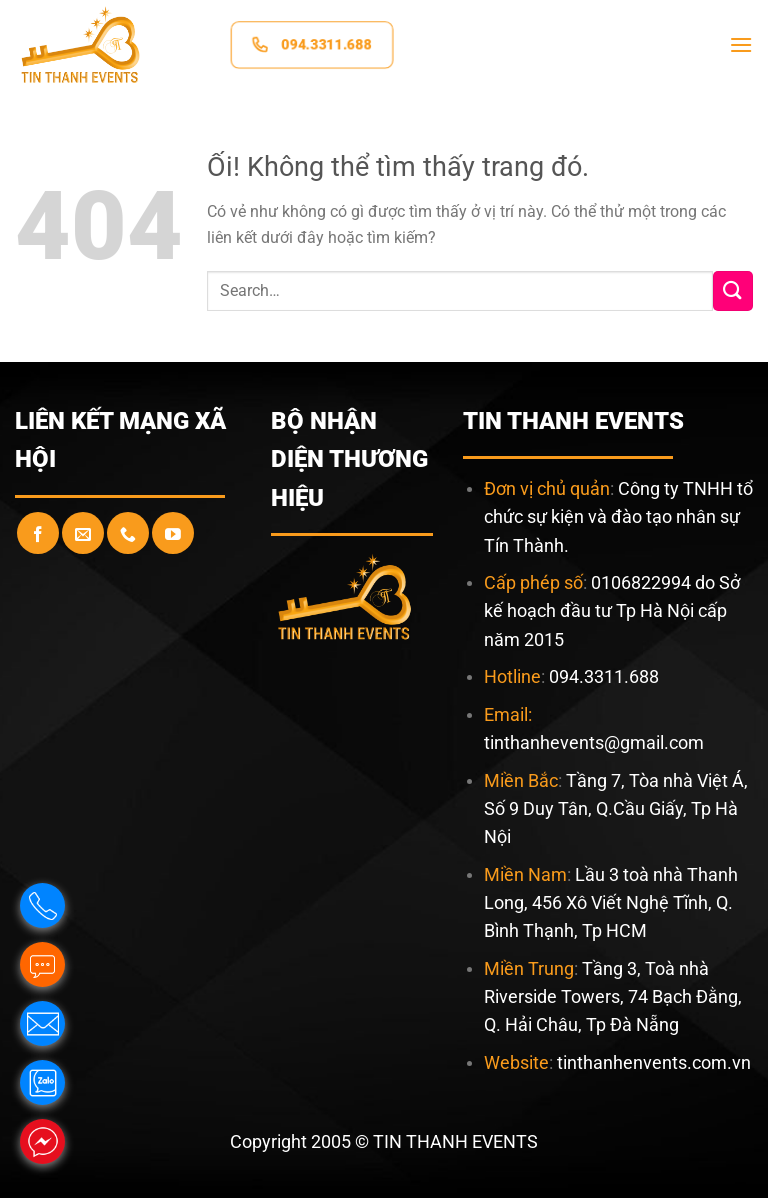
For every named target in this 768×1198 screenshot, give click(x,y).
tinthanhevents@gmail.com (594, 743)
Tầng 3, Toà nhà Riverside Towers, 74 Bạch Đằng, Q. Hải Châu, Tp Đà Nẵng (613, 997)
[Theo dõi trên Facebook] (38, 535)
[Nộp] (733, 290)
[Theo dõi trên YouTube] (173, 535)
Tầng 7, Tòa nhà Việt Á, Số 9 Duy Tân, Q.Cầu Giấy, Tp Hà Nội (616, 809)
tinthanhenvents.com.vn (654, 1063)
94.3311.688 (609, 677)
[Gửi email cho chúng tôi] (83, 535)
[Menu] (721, 44)
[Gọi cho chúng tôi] (128, 535)
